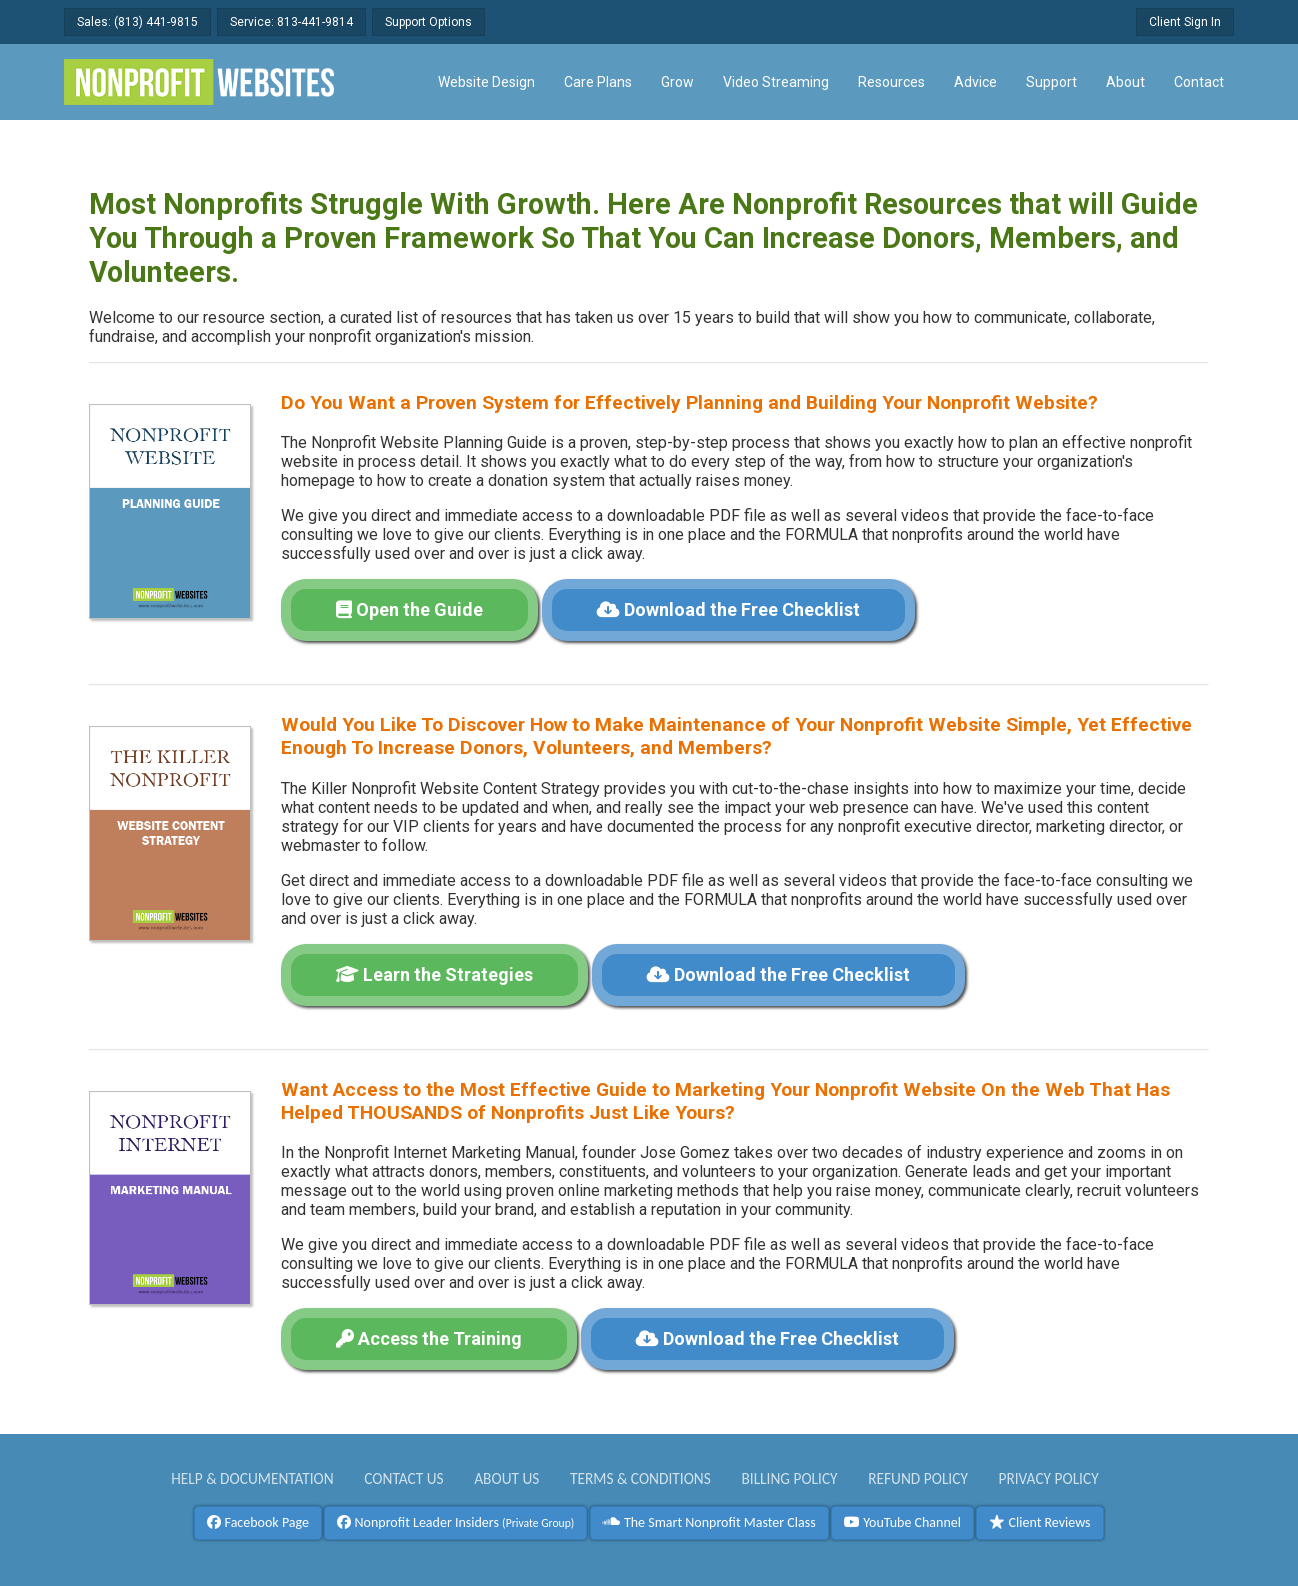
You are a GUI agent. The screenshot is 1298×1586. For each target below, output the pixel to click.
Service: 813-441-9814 (291, 22)
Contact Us (403, 1478)
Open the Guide (409, 609)
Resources (891, 82)
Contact (1199, 82)
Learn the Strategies (434, 974)
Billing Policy (789, 1478)
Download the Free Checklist (728, 609)
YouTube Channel (902, 1522)
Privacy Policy (1048, 1478)
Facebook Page (258, 1522)
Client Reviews (1039, 1522)
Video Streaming (776, 82)
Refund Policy (918, 1478)
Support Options (428, 22)
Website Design (486, 82)
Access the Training (429, 1338)
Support (1051, 82)
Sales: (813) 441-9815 (137, 22)
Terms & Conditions (640, 1478)
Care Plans (598, 82)
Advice (975, 82)
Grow (677, 82)
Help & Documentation (252, 1478)
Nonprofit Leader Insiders (455, 1522)
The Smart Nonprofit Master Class (709, 1522)
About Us (506, 1478)
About (1125, 82)
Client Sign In (1185, 22)
